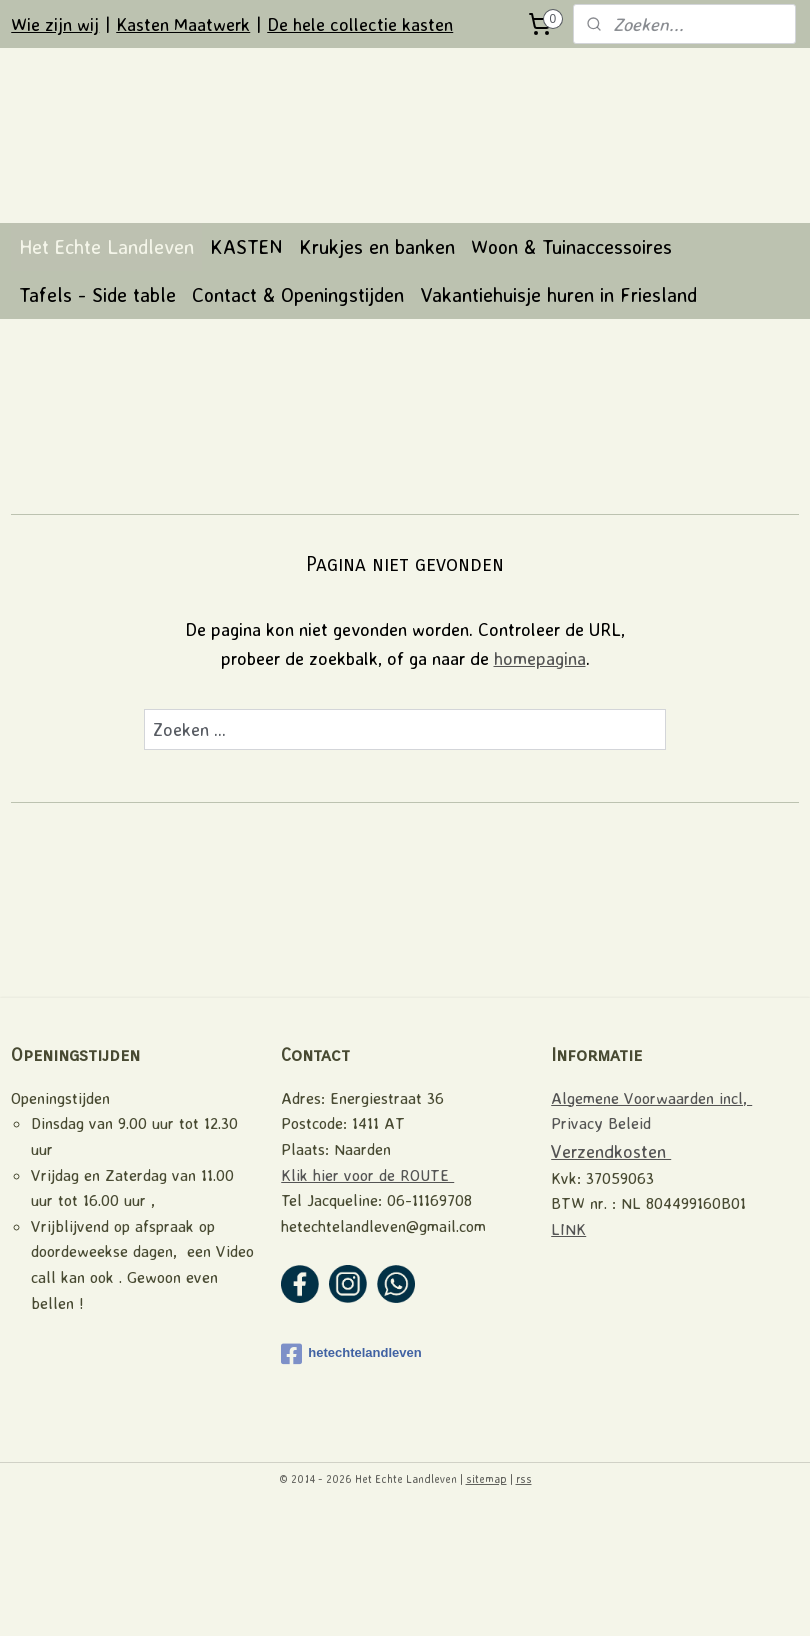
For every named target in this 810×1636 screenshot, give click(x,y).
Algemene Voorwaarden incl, (651, 1217)
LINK (568, 1348)
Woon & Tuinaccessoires (571, 366)
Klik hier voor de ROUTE (367, 1294)
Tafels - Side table (97, 414)
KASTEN (246, 366)
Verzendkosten (611, 1270)
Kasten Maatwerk (183, 24)
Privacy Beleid (601, 1243)
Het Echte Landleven (106, 366)
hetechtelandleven (351, 1473)
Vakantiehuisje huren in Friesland (558, 414)
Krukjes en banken (377, 366)
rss (524, 1599)
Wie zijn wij (55, 24)
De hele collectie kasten (360, 24)
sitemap (486, 1599)
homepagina (540, 777)
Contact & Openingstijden (298, 414)
